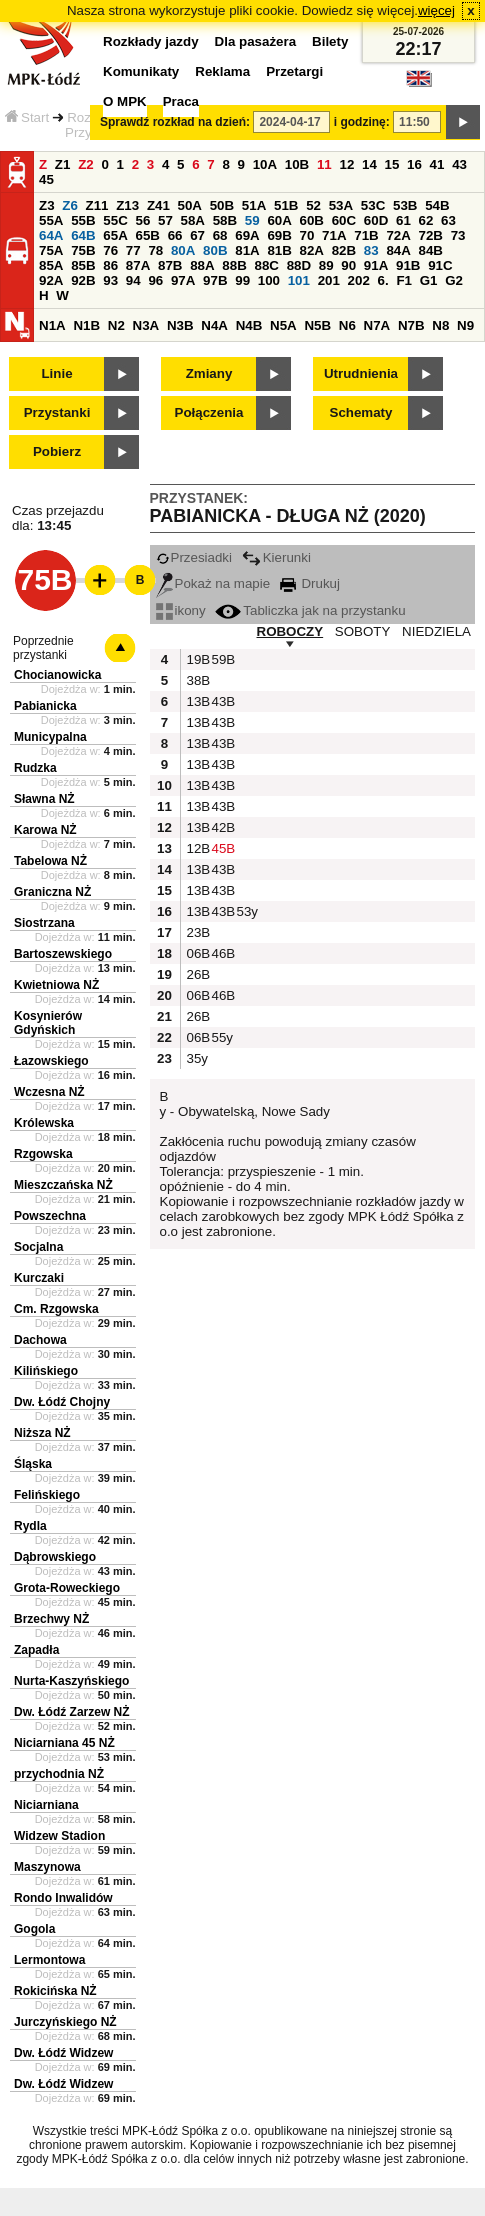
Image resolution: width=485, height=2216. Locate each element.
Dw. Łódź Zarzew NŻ (72, 1712)
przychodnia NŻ (59, 1774)
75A (51, 250)
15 (392, 164)
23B (197, 932)
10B (297, 164)
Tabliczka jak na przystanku (310, 610)
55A (51, 220)
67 (197, 235)
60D (376, 220)
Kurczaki (39, 1278)
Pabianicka (45, 706)
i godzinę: (362, 122)
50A (190, 205)
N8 (440, 325)
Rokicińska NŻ (55, 1991)
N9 (465, 325)
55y (222, 1037)
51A (254, 205)
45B (222, 848)
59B (222, 659)
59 (252, 220)
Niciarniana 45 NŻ (64, 1743)
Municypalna (50, 737)
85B (83, 265)
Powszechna (50, 1216)
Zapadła (36, 1650)
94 (133, 280)
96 (155, 280)
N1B (86, 325)
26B (197, 974)
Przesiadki (194, 557)
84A (398, 250)
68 (220, 235)
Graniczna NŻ (52, 892)
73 (458, 235)
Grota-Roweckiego (67, 1588)
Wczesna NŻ (49, 1092)
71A (334, 235)
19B (197, 659)
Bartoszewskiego (63, 954)
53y (247, 911)
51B (286, 205)
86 (110, 265)
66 (175, 235)
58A (193, 220)
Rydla (30, 1526)
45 (46, 179)
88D (299, 265)
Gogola (34, 1929)
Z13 (127, 205)
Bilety (330, 41)
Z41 (158, 205)
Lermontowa (49, 1960)
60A (279, 220)
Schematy (361, 412)
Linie (56, 373)
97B (215, 280)
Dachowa (40, 1340)
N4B (249, 325)
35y (197, 1058)
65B (147, 235)
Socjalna (38, 1247)
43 (459, 164)
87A (138, 265)
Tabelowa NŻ (50, 861)
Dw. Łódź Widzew (63, 2053)
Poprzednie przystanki (43, 648)
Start (27, 117)
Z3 (47, 205)
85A (51, 265)
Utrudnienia (361, 373)
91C (440, 265)
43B (222, 701)
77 (133, 250)
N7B (411, 325)
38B (197, 680)
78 (155, 250)
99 (242, 280)
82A (312, 250)
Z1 (63, 164)
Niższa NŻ (42, 1433)
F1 (404, 280)
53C (373, 205)
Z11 (97, 205)
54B (437, 205)
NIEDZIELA (436, 631)
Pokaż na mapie (213, 583)
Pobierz (57, 451)
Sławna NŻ (44, 799)
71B (366, 235)
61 (403, 220)
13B (197, 701)
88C (266, 265)
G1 (429, 280)
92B (83, 280)
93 (110, 280)
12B (197, 848)
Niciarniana (46, 1805)
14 (369, 164)
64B (83, 235)
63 (448, 220)
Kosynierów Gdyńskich (48, 1023)
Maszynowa (47, 1867)
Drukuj (310, 583)
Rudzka (35, 768)
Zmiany (209, 373)
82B (344, 250)
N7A (377, 325)
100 (269, 280)
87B (170, 265)
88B (234, 265)
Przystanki (57, 412)
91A (376, 265)
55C (115, 220)
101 (299, 280)
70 (307, 235)
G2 (454, 280)
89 (326, 265)
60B (312, 220)
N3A (146, 325)
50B (222, 205)
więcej (436, 10)
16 (414, 164)
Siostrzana (44, 923)
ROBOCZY (290, 631)
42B (222, 827)
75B (83, 250)
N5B (317, 325)
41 (437, 164)
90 (348, 265)
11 (324, 164)
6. (383, 280)
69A (247, 235)
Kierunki (276, 557)
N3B (180, 325)
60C (344, 220)
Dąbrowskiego (55, 1557)
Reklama (222, 71)
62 (426, 220)
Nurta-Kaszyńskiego (71, 1681)
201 (329, 280)
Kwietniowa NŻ (56, 985)
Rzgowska (43, 1154)
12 (346, 164)
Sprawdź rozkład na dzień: (175, 122)
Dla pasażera (256, 41)
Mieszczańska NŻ (63, 1185)
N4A (214, 325)
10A (265, 164)
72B (431, 235)
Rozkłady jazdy (151, 41)
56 (142, 220)
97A (183, 280)
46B (222, 953)
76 (110, 250)
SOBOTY (363, 631)
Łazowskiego (51, 1061)
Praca (181, 101)
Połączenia (209, 412)
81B (279, 250)
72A (398, 235)
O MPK (125, 101)
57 (165, 220)
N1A (52, 325)
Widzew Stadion (59, 1836)
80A (183, 250)
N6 (347, 325)
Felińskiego (47, 1495)
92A (51, 280)
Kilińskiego (46, 1371)
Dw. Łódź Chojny (62, 1402)
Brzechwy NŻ (51, 1619)
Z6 (70, 205)
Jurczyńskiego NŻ (65, 2022)
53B (405, 205)
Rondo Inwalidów (63, 1898)
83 (371, 250)
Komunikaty (141, 71)
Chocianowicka (57, 675)
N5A (283, 325)
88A (202, 265)
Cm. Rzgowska (56, 1309)
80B (215, 250)
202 (359, 280)
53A (341, 205)
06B (197, 953)
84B (431, 250)
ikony (181, 610)
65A (115, 235)
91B (408, 265)
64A (51, 235)
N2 (116, 325)
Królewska (44, 1123)
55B (83, 220)
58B (225, 220)
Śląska (33, 1464)
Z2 (86, 164)
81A (247, 250)
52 (313, 205)
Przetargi (294, 71)
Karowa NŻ (45, 830)
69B (279, 235)
